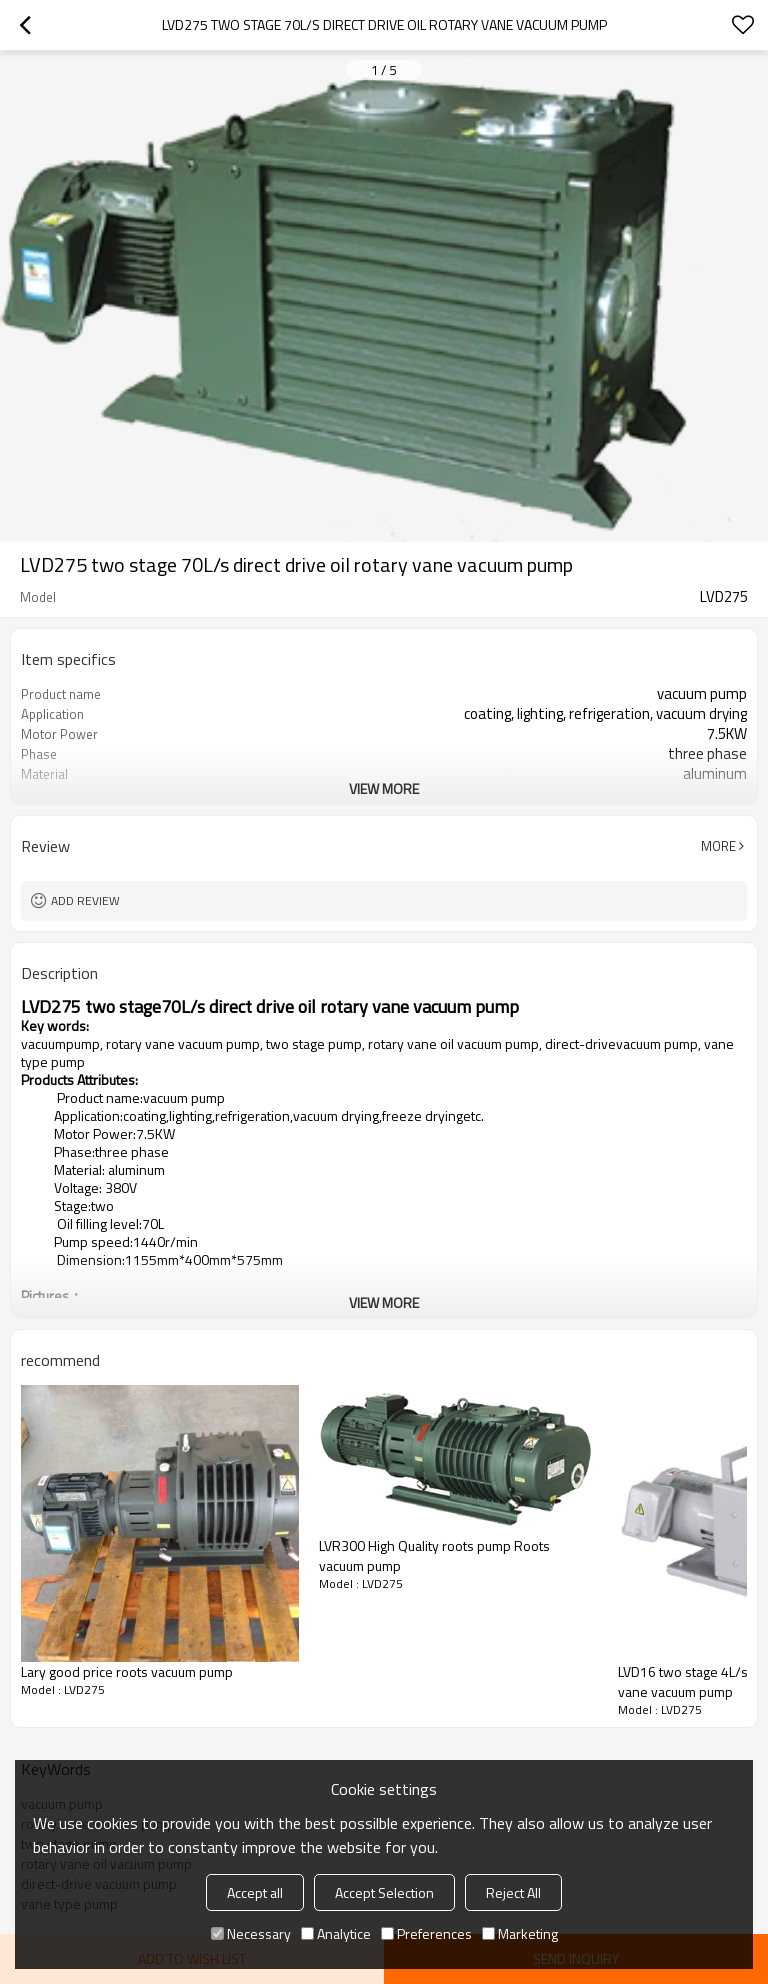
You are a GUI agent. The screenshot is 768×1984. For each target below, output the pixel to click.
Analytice (336, 1933)
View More (384, 788)
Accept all (255, 1892)
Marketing (520, 1933)
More (718, 846)
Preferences (426, 1933)
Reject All (513, 1892)
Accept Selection (384, 1892)
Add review (85, 900)
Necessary (251, 1933)
